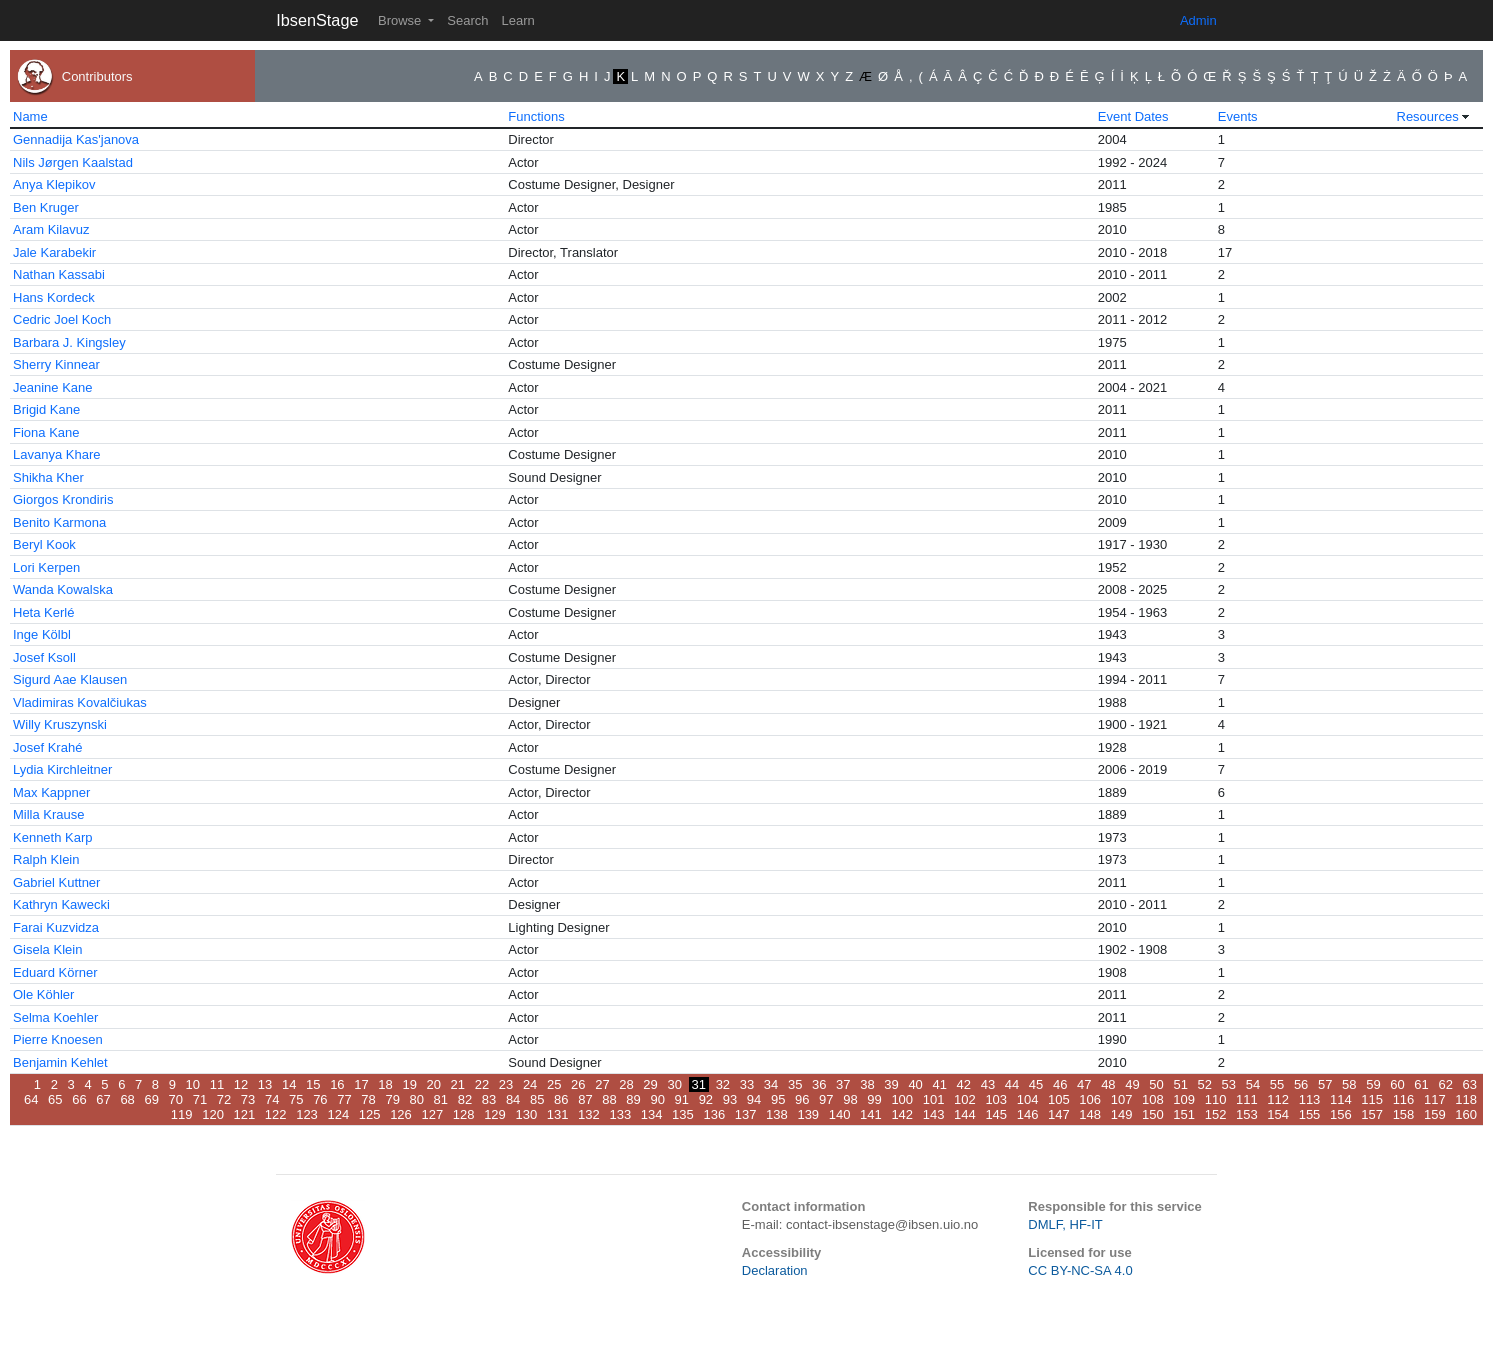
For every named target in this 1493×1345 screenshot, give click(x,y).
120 (213, 1114)
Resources (1428, 116)
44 (1012, 1084)
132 (589, 1114)
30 (674, 1084)
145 (996, 1114)
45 (1036, 1084)
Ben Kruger (46, 207)
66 (79, 1099)
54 (1253, 1084)
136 (714, 1114)
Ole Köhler (43, 994)
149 (1122, 1114)
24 (530, 1084)
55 (1277, 1084)
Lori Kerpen (46, 567)
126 (401, 1114)
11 (217, 1084)
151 (1184, 1114)
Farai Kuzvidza (56, 927)
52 (1205, 1084)
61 (1421, 1084)
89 (633, 1099)
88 (609, 1099)
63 (1470, 1084)
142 (902, 1114)
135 (683, 1114)
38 (867, 1084)
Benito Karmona (59, 522)
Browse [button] (401, 20)
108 (1153, 1099)
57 (1325, 1084)
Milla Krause (49, 814)
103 (996, 1099)
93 (730, 1099)
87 (585, 1099)
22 (482, 1084)
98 (850, 1099)
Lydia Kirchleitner (62, 769)
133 (620, 1114)
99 (874, 1099)
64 (31, 1099)
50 (1156, 1084)
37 (843, 1084)
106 (1090, 1099)
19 (409, 1084)
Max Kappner (51, 792)
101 (934, 1099)
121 (245, 1114)
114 (1341, 1099)
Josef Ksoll (44, 657)
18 (385, 1084)
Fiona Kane (46, 432)
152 (1216, 1114)
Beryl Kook (44, 544)
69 (151, 1099)
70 (176, 1099)
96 (802, 1099)
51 (1180, 1084)
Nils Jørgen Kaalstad (73, 162)
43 (988, 1084)
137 (746, 1114)
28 (626, 1084)
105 (1059, 1099)
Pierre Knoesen (58, 1039)
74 (272, 1099)
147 (1059, 1114)
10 (193, 1084)
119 (182, 1114)
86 (561, 1099)
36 (819, 1084)
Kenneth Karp (53, 837)
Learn (517, 20)
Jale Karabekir (54, 252)
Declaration (775, 1270)
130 (526, 1114)
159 (1435, 1114)
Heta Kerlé (43, 612)
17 (361, 1084)
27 (602, 1084)
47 (1084, 1084)
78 (368, 1099)
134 (652, 1114)
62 (1445, 1084)
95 (778, 1099)
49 (1132, 1084)
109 (1184, 1099)
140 (840, 1114)
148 (1090, 1114)
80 (417, 1099)
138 (777, 1114)
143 (934, 1114)
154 (1278, 1114)
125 (370, 1114)
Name (30, 116)
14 (289, 1084)
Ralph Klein (46, 859)
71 (200, 1099)
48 (1108, 1084)
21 (458, 1084)
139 (808, 1114)
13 (265, 1084)
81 (441, 1099)
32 (723, 1084)
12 (241, 1084)
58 (1349, 1084)
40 (915, 1084)
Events (1238, 116)
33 (747, 1084)
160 (1466, 1114)
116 (1404, 1099)
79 (392, 1099)
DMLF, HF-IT (1065, 1224)
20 (434, 1084)
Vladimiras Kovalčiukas (80, 702)
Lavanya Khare (56, 454)
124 (338, 1114)
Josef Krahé (47, 747)
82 (465, 1099)
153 (1247, 1114)
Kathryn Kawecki (61, 904)
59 (1373, 1084)
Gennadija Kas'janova (76, 139)
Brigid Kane (46, 409)
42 (964, 1084)
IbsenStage (317, 20)
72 (224, 1099)
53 (1229, 1084)
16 (337, 1084)
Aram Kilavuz (51, 229)
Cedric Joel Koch (62, 319)
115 (1372, 1099)
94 (754, 1099)
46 (1060, 1084)
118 (1466, 1099)
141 (871, 1114)
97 (826, 1099)
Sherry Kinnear (56, 364)
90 (657, 1099)
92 (706, 1099)
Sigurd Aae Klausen (70, 679)
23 (506, 1084)
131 (558, 1114)
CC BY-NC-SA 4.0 (1080, 1270)
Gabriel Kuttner (56, 882)
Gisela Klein (47, 949)
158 (1404, 1114)
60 (1397, 1084)
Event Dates (1133, 116)
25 (554, 1084)
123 (307, 1114)
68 (127, 1099)
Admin (1198, 20)
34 (771, 1084)
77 (344, 1099)
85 (537, 1099)
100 (902, 1099)
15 (313, 1084)
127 (432, 1114)
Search (467, 20)
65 (55, 1099)
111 (1247, 1099)
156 (1341, 1114)
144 (965, 1114)
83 (489, 1099)
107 (1122, 1099)
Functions (536, 116)
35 (795, 1084)
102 (965, 1099)
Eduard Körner (55, 972)
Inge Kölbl (42, 634)
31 (699, 1084)
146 (1028, 1114)
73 (248, 1099)
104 (1028, 1099)
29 (650, 1084)
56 (1301, 1084)
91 (682, 1099)
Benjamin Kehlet (60, 1062)
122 (276, 1114)
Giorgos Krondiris (63, 499)
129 (495, 1114)
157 (1372, 1114)
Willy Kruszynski (60, 724)
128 (464, 1114)
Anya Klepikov (54, 184)
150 (1153, 1114)
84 (513, 1099)
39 (891, 1084)
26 (578, 1084)
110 (1216, 1099)
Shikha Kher (48, 477)
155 (1310, 1114)
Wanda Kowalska (63, 589)
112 (1278, 1099)
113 (1310, 1099)
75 (296, 1099)
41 (939, 1084)
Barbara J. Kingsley (69, 342)
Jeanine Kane (53, 387)
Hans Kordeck (54, 297)
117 (1435, 1099)
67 (103, 1099)
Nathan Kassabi (59, 274)
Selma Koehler (55, 1017)
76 (320, 1099)
